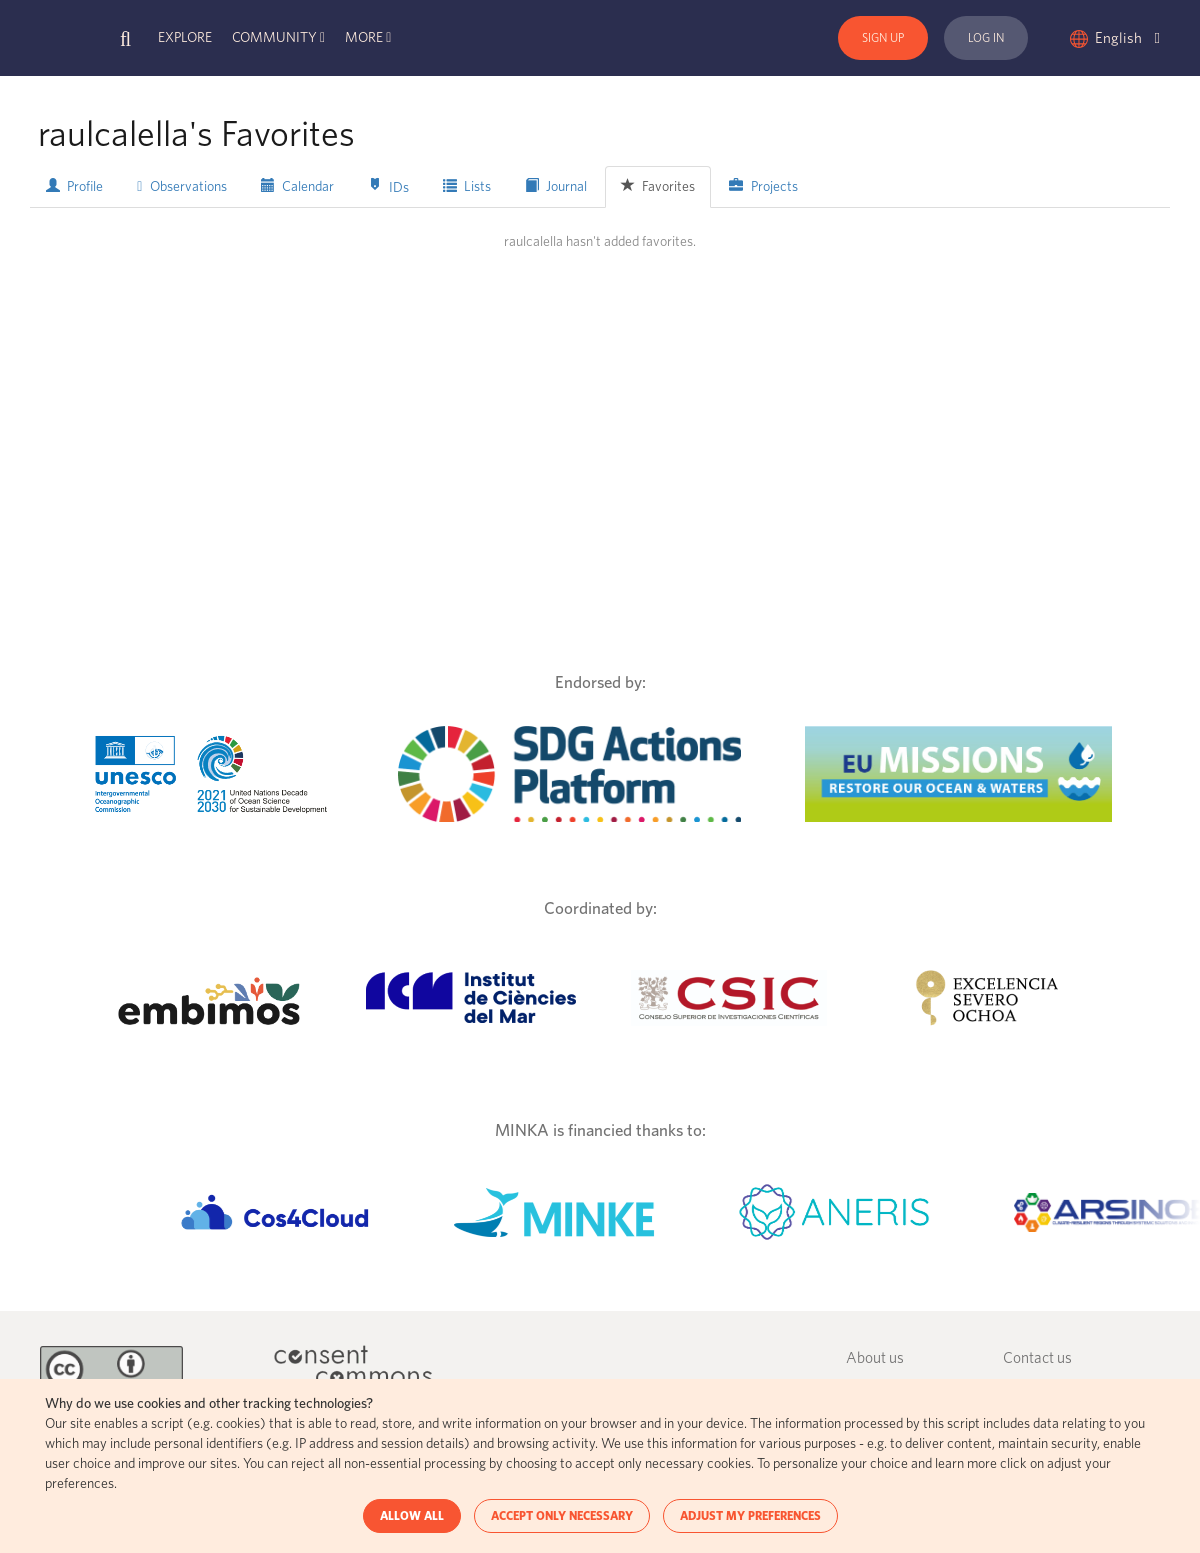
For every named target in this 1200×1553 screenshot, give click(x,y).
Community (274, 38)
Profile (74, 186)
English (1127, 38)
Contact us (1037, 1358)
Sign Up (883, 38)
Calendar (297, 186)
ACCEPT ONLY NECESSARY (562, 1516)
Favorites (658, 186)
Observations (181, 187)
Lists (467, 186)
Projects (763, 186)
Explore (185, 38)
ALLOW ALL (412, 1516)
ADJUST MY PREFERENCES (750, 1516)
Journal (556, 186)
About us (875, 1358)
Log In (986, 38)
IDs (388, 186)
